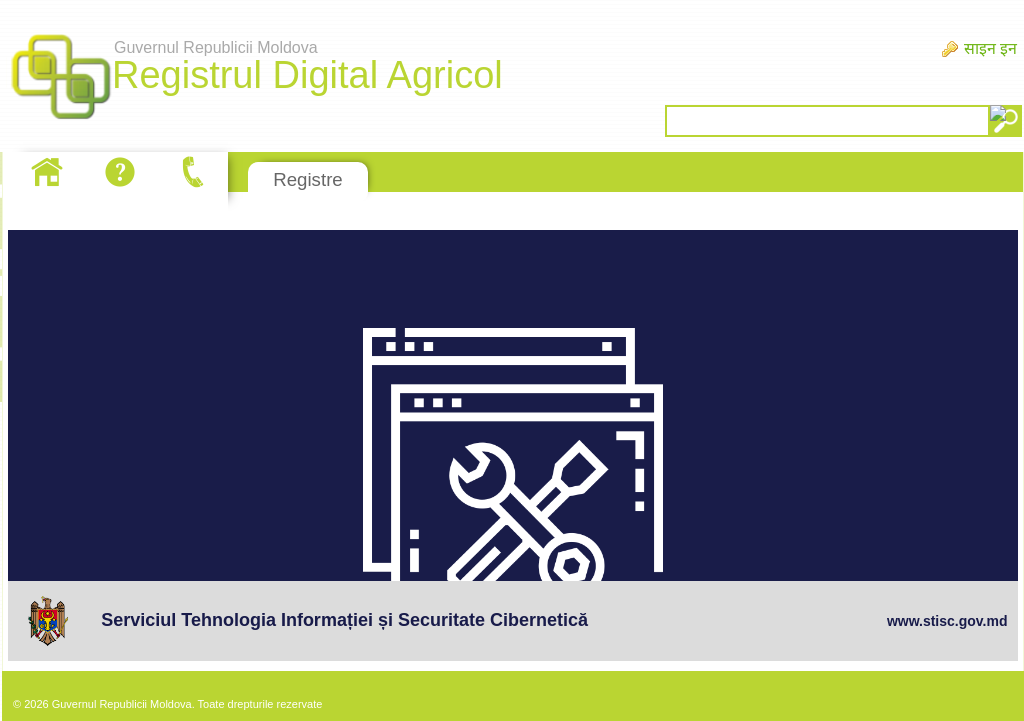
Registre (307, 179)
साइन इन (990, 48)
